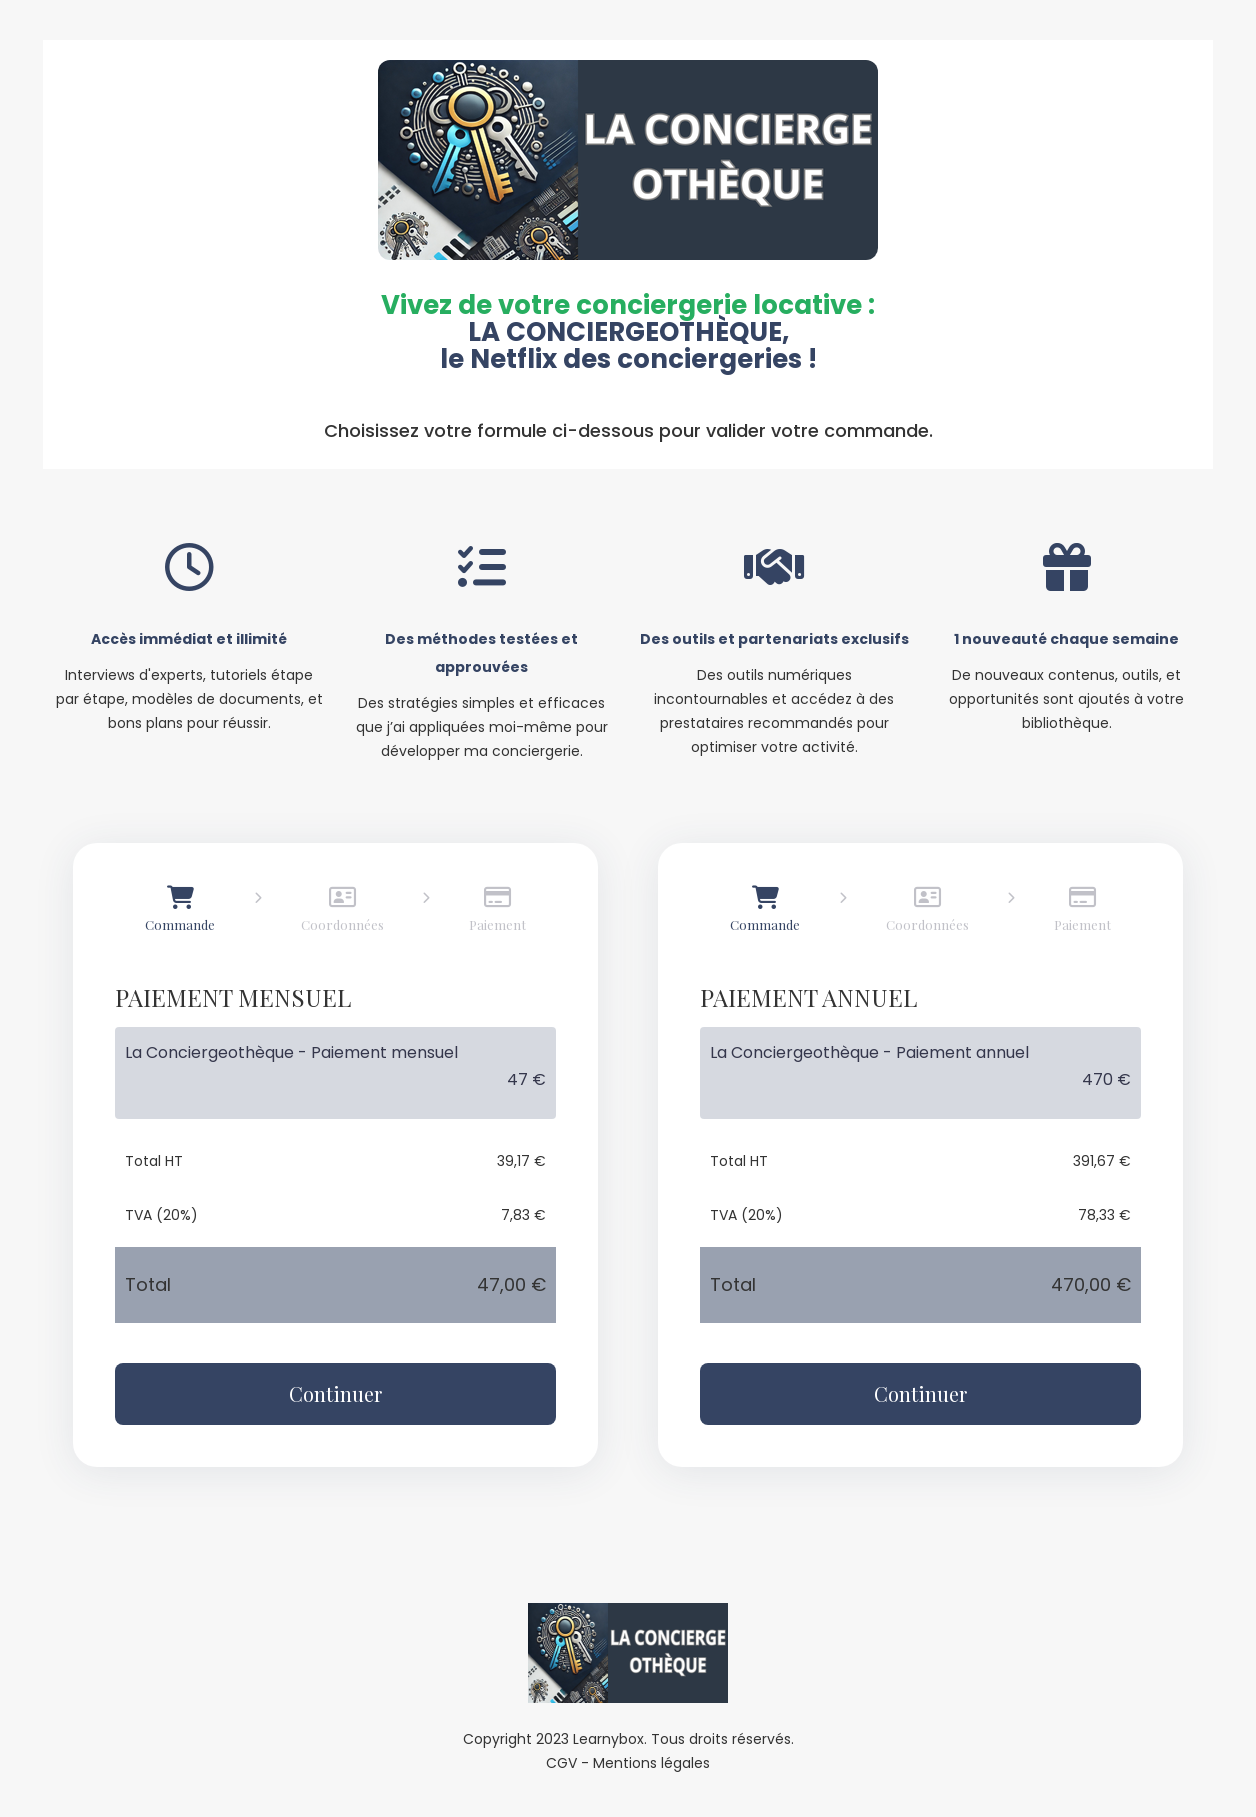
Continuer (335, 1393)
